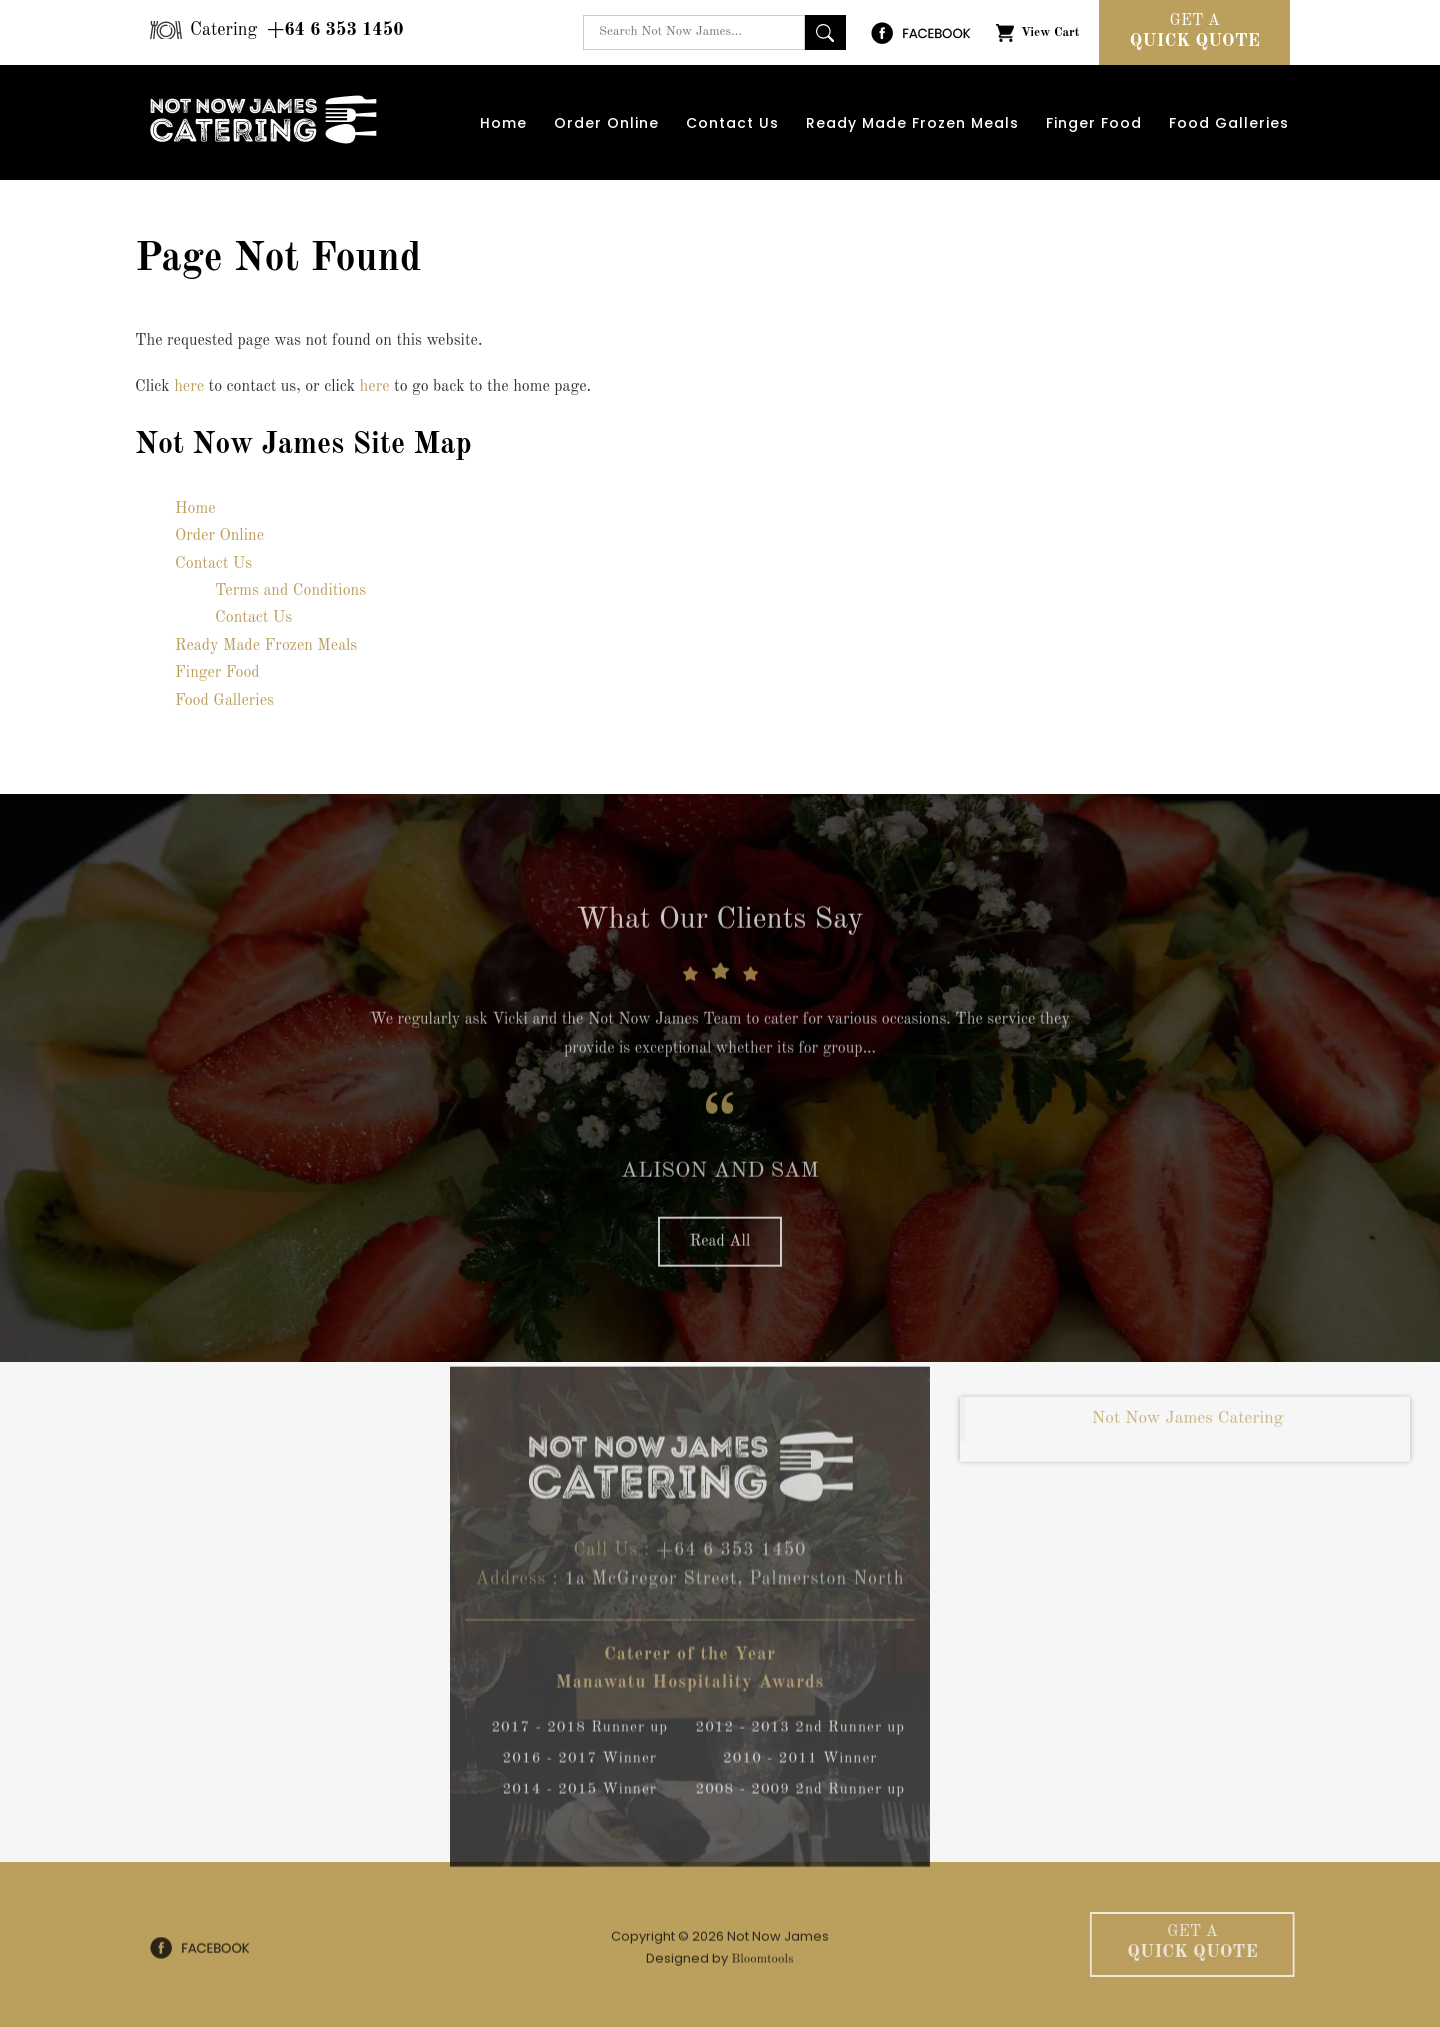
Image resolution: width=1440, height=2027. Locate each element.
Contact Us (732, 123)
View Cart (1050, 32)
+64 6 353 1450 (297, 30)
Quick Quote (1194, 30)
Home (503, 123)
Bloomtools (762, 1965)
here (189, 387)
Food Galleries (1229, 123)
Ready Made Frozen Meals (912, 123)
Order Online (606, 123)
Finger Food (1094, 123)
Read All (720, 1248)
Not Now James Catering (1187, 1424)
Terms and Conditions (290, 591)
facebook (921, 33)
